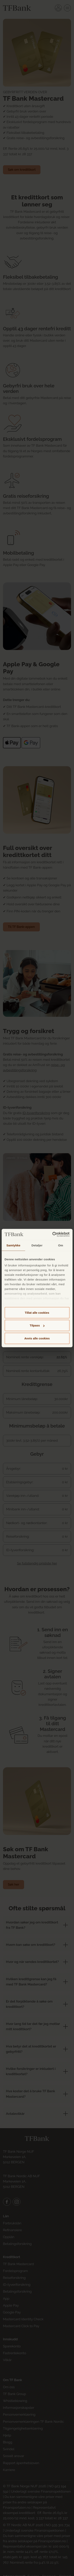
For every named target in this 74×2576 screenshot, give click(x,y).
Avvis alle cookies (37, 1338)
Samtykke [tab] (13, 1245)
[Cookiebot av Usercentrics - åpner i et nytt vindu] (52, 1234)
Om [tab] (60, 1245)
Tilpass (37, 1325)
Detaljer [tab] (37, 1245)
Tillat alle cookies (37, 1312)
